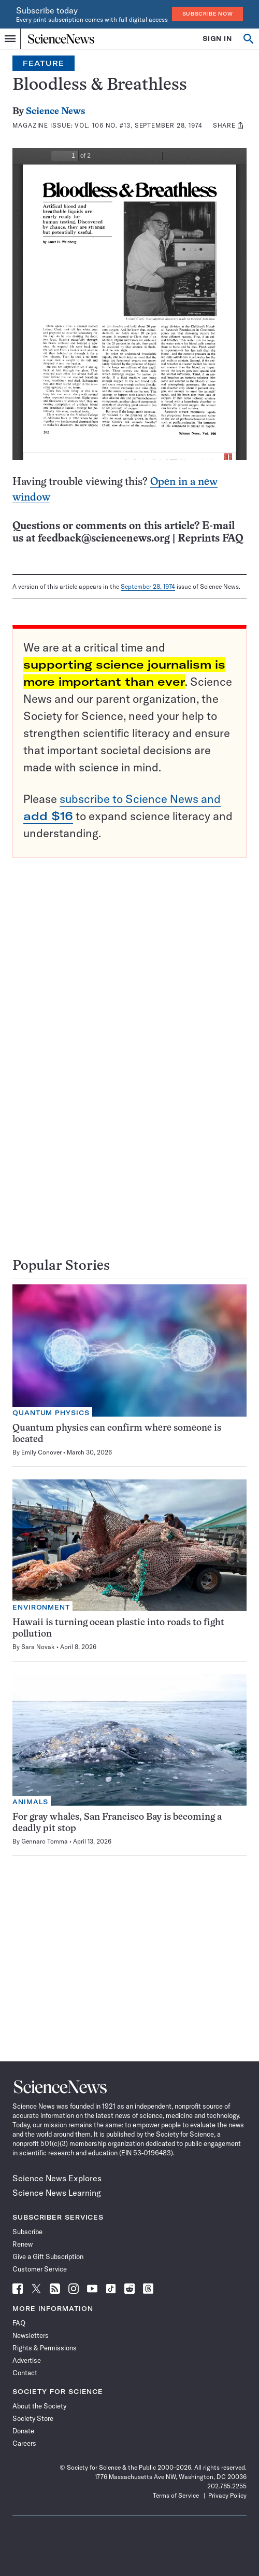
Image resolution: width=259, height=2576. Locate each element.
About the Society (39, 2406)
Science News (55, 111)
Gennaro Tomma (44, 1841)
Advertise (26, 2360)
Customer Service (39, 2269)
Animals (30, 1802)
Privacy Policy (227, 2495)
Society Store (32, 2418)
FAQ (18, 2323)
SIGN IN (217, 39)
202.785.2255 (227, 2486)
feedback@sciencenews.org (104, 539)
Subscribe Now (207, 14)
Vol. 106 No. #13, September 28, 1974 (138, 125)
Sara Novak (38, 1647)
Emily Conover (41, 1452)
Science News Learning (56, 2192)
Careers (24, 2443)
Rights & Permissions (44, 2348)
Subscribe (27, 2231)
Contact (24, 2373)
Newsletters (30, 2335)
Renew (22, 2244)
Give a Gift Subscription (47, 2256)
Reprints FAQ (210, 539)
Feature (43, 63)
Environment (41, 1607)
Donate (23, 2431)
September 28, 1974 (148, 586)
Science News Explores (57, 2178)
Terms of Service (176, 2495)
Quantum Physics (51, 1413)
